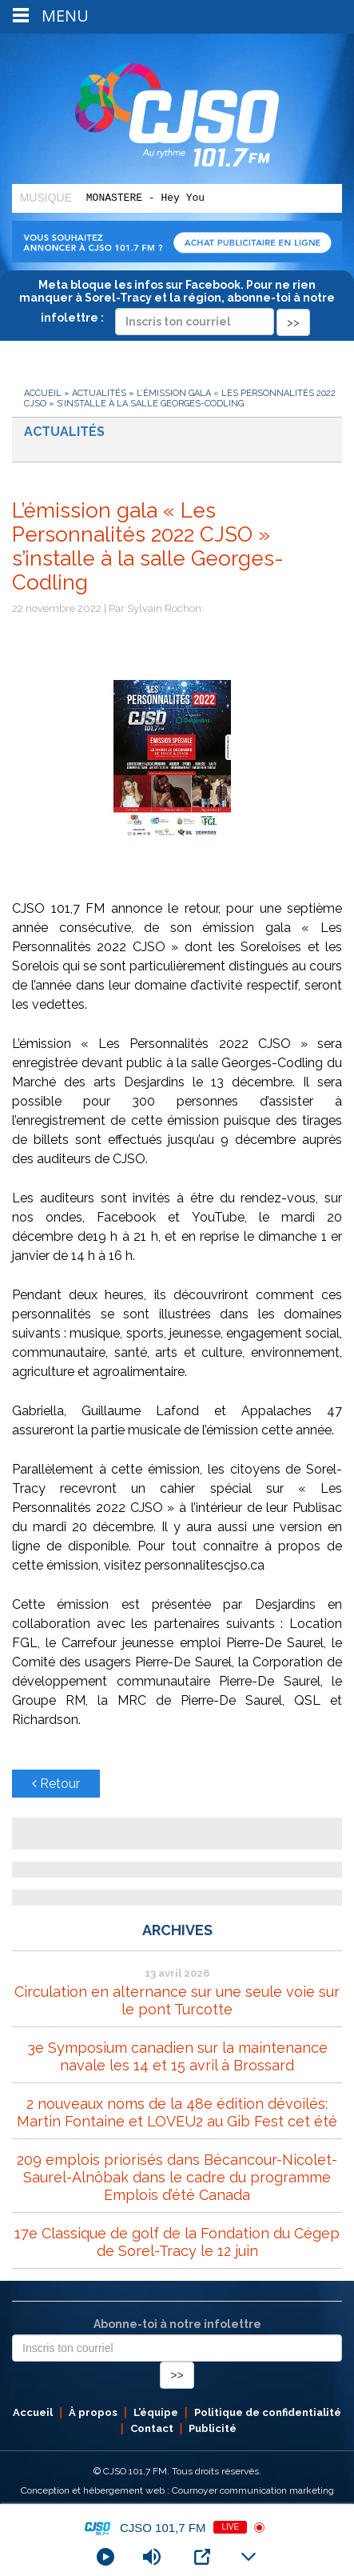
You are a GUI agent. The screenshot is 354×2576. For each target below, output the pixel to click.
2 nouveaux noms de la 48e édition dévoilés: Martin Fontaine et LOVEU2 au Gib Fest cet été (177, 2112)
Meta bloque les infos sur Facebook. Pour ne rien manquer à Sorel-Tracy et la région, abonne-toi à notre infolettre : (177, 303)
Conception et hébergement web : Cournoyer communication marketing (177, 2490)
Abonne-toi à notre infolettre (177, 2324)
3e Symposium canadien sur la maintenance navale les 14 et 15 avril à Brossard (177, 2056)
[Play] (105, 2557)
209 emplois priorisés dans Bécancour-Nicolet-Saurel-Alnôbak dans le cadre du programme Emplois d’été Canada (177, 2177)
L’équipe (155, 2412)
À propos (93, 2412)
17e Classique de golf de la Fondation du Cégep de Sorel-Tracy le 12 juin (177, 2242)
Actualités (99, 393)
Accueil (43, 393)
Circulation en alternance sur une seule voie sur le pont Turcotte (177, 2000)
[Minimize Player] (248, 2557)
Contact (151, 2428)
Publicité (213, 2428)
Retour (56, 1783)
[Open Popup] (202, 2557)
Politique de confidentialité (267, 2412)
